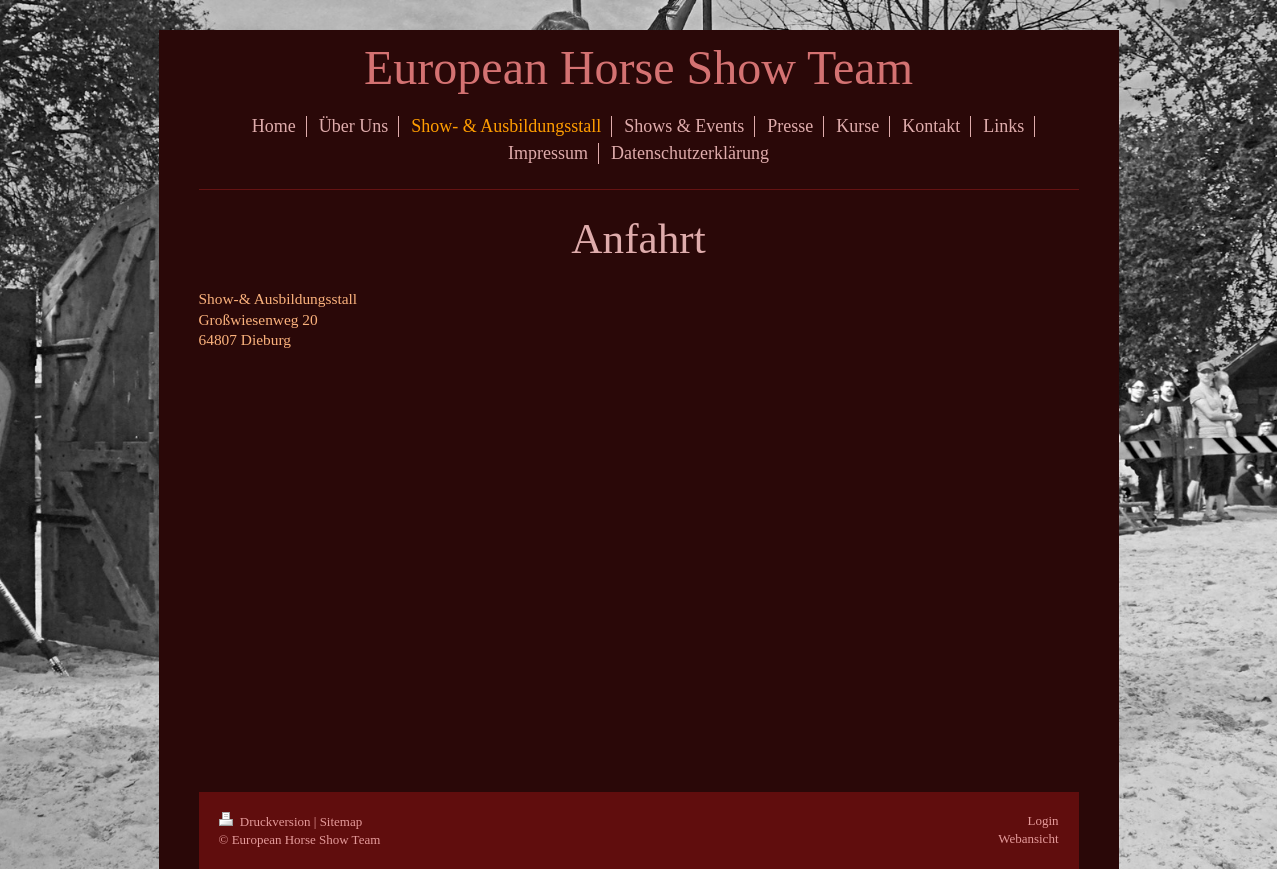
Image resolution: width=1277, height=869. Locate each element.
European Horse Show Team (638, 67)
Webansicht (1028, 838)
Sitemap (341, 821)
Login (1042, 820)
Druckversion (266, 821)
